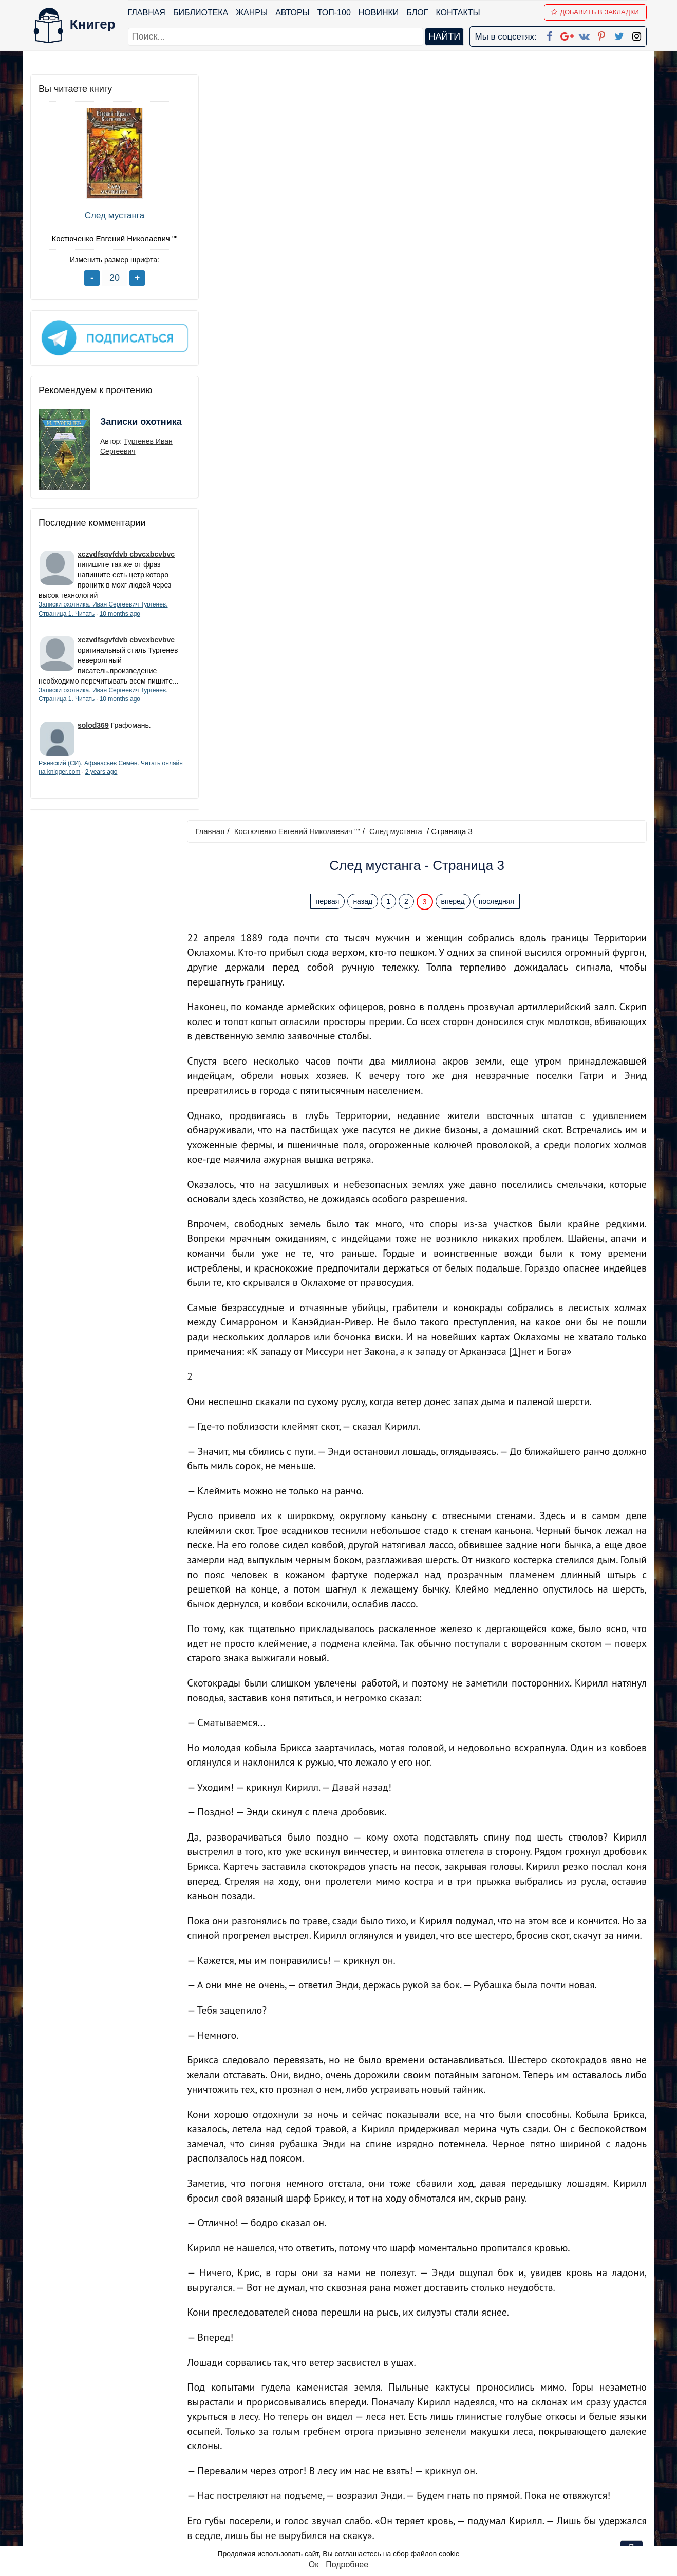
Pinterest (350, 2497)
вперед (455, 155)
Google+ (352, 2457)
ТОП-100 (334, 12)
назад (365, 155)
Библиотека (200, 12)
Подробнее (347, 2564)
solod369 (93, 732)
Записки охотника (120, 425)
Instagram (353, 2524)
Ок (313, 2564)
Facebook (351, 2443)
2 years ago (123, 778)
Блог (417, 12)
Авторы (293, 12)
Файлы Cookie (507, 2470)
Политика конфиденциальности (540, 2457)
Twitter (347, 2510)
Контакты (458, 12)
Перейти (436, 2369)
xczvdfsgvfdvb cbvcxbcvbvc (126, 550)
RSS (343, 2537)
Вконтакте (355, 2483)
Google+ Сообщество (377, 2470)
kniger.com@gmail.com (547, 2443)
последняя (499, 155)
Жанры (252, 12)
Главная (146, 12)
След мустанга (107, 215)
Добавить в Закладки (596, 12)
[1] (520, 605)
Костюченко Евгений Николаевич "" (107, 238)
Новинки (379, 12)
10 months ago (120, 609)
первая (330, 155)
